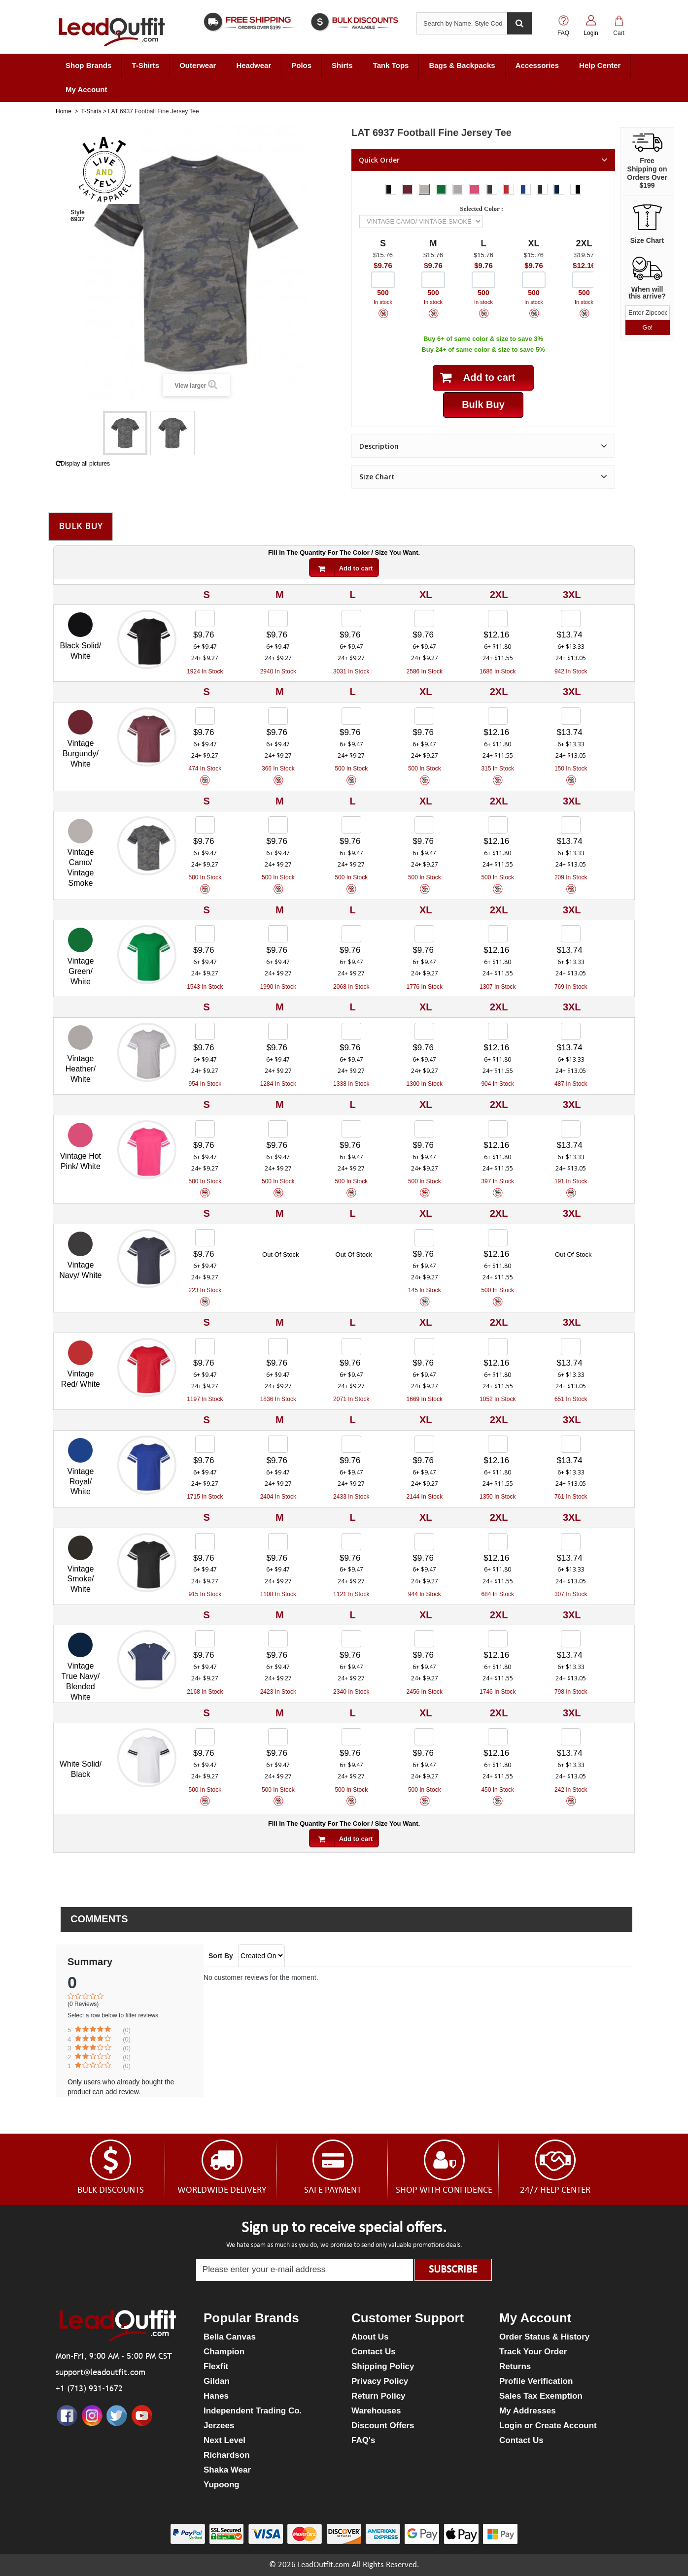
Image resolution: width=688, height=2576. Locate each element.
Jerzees (219, 2425)
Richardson (227, 2455)
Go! (648, 327)
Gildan (217, 2381)
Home (63, 111)
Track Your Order (533, 2351)
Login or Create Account (548, 2425)
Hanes (216, 2396)
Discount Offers (382, 2425)
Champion (224, 2351)
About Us (370, 2337)
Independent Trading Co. (253, 2410)
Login (591, 33)
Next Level (224, 2440)
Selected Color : (483, 208)
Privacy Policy (379, 2381)
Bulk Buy (81, 526)
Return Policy (378, 2396)
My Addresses (527, 2410)
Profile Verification (536, 2381)
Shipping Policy (382, 2366)
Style (77, 212)
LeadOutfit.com (324, 2565)
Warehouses (376, 2410)
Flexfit (216, 2366)
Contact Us (373, 2351)
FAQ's (363, 2440)
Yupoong (222, 2484)
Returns (515, 2366)
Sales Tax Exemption (541, 2396)
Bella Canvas (230, 2337)
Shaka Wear (227, 2470)
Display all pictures (83, 463)
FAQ (563, 33)
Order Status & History (544, 2337)
